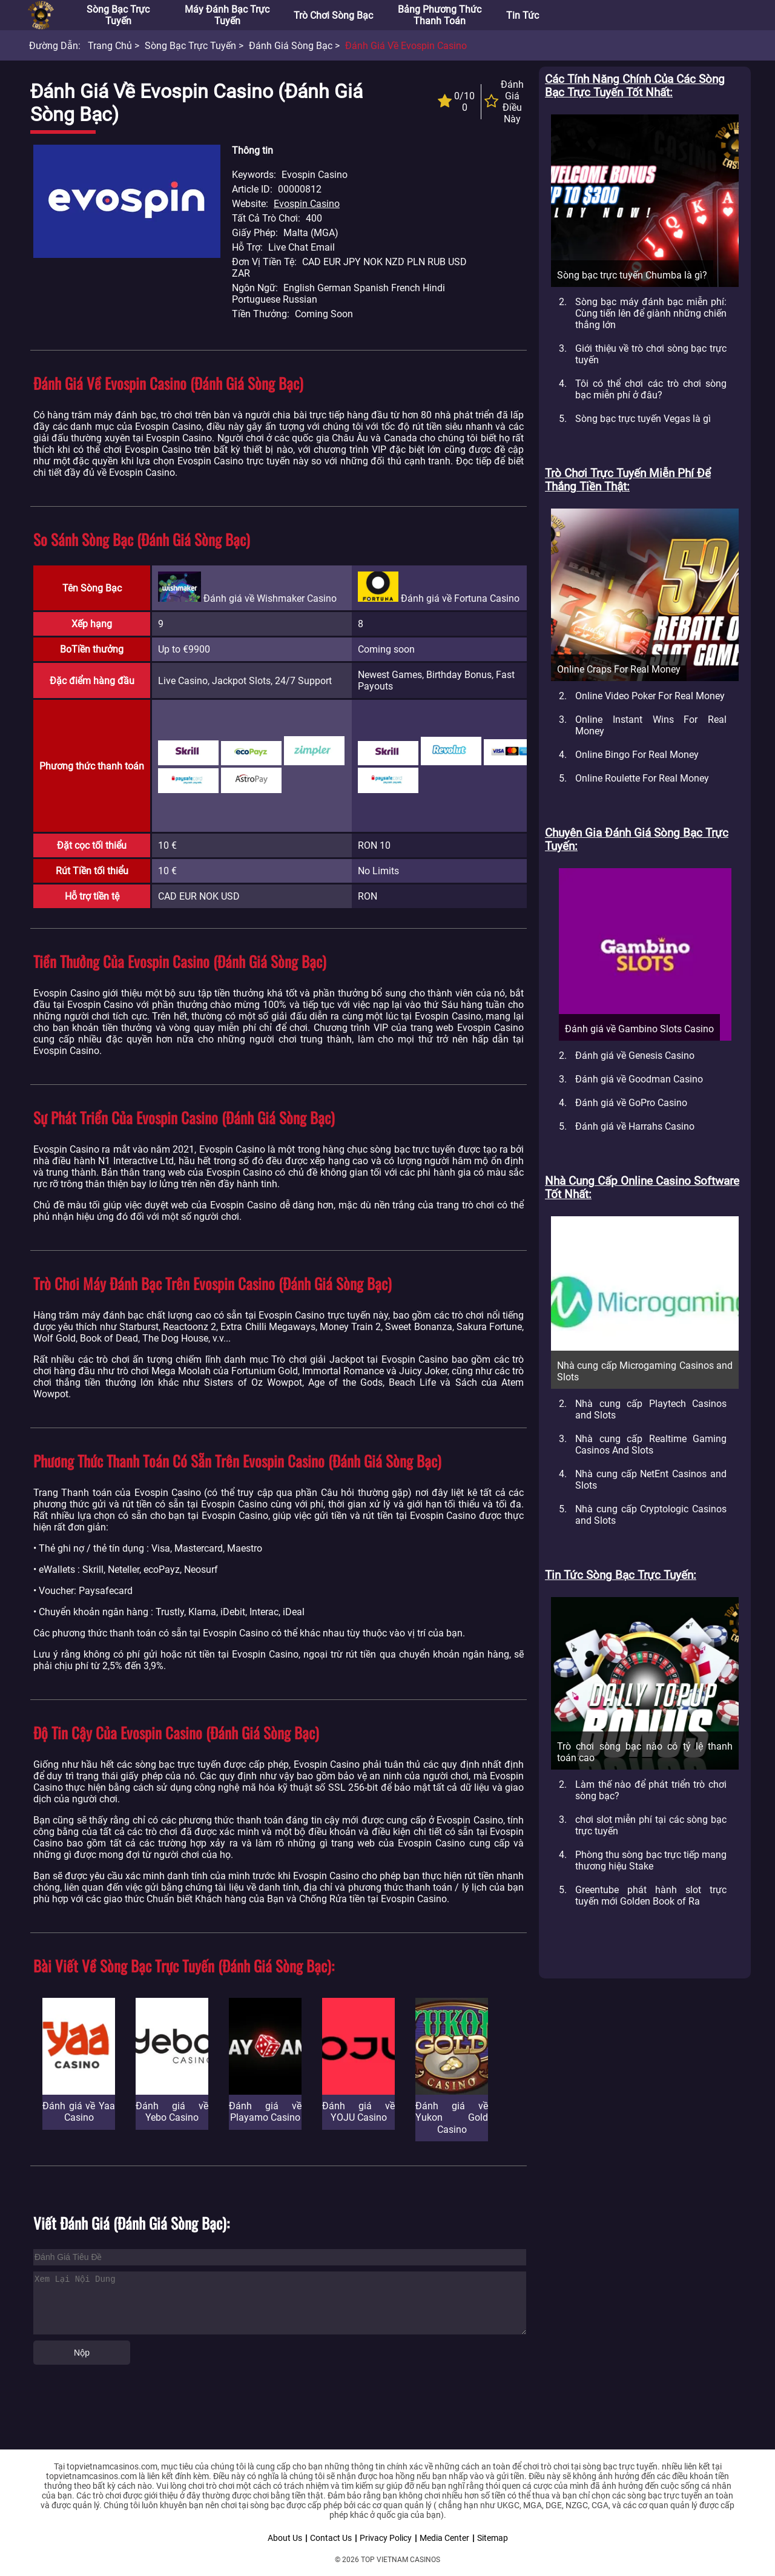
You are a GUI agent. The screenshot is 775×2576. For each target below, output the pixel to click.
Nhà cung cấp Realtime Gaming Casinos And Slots (651, 1444)
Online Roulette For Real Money (642, 778)
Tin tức (522, 15)
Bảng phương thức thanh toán (439, 15)
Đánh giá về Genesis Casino (634, 1055)
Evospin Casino (307, 203)
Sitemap (492, 2538)
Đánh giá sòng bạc (290, 45)
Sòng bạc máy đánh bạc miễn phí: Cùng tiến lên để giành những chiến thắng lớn (651, 313)
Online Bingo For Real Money (637, 754)
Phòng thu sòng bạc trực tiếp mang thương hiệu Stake (651, 1860)
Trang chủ (110, 45)
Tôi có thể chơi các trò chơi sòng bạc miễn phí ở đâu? (651, 389)
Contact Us (331, 2538)
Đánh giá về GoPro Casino (631, 1102)
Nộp (82, 2352)
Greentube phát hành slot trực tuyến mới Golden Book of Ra (651, 1895)
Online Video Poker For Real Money (650, 696)
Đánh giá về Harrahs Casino (634, 1126)
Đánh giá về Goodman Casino (639, 1079)
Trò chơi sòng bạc (333, 15)
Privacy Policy (386, 2538)
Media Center (444, 2538)
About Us (285, 2538)
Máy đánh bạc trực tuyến (227, 15)
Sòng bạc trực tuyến (118, 15)
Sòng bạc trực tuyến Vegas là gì (643, 418)
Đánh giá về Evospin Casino (406, 45)
